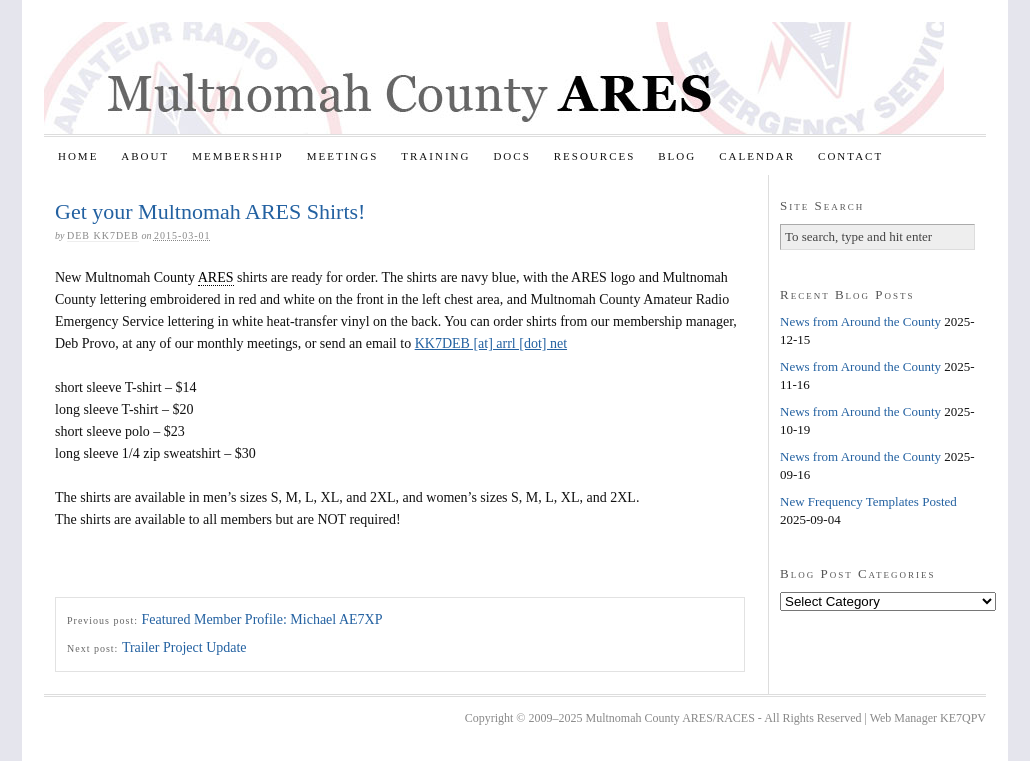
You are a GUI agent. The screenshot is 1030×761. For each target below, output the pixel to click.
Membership (238, 156)
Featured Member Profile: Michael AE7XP (261, 619)
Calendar (757, 156)
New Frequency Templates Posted (868, 501)
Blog (677, 156)
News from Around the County (860, 321)
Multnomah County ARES (494, 78)
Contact (850, 156)
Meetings (343, 156)
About (145, 156)
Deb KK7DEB (103, 235)
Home (78, 156)
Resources (595, 156)
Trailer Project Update (184, 647)
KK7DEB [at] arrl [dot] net (491, 343)
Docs (511, 156)
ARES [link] (216, 277)
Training (435, 156)
